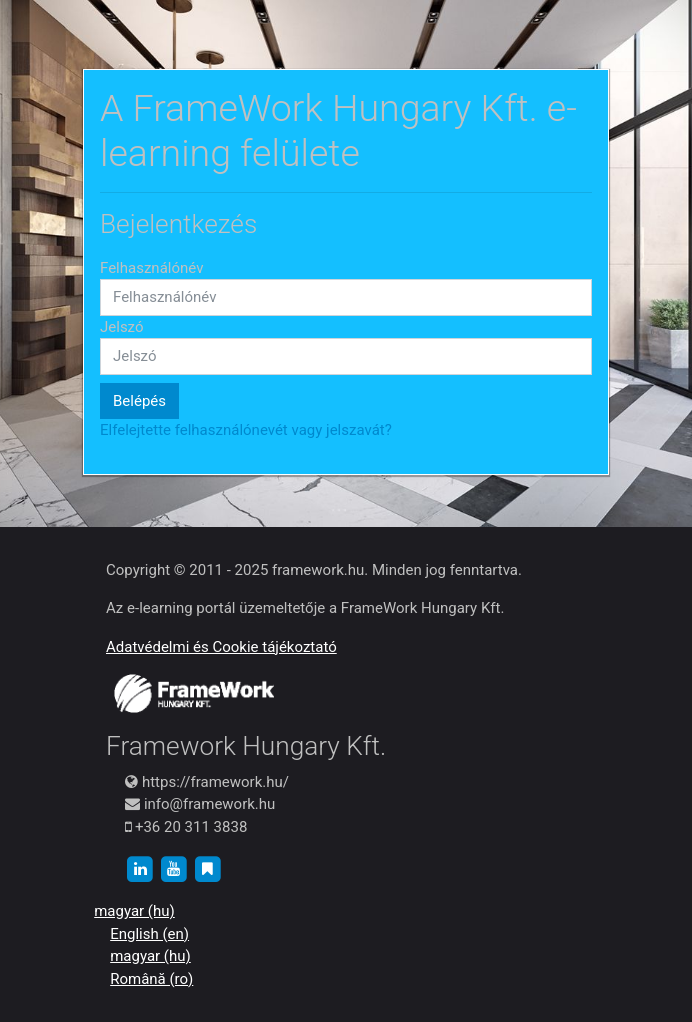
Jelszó (122, 327)
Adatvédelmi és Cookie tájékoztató (221, 647)
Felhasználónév (151, 268)
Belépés (139, 401)
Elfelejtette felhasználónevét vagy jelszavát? (246, 430)
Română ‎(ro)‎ (151, 979)
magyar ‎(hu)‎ (134, 911)
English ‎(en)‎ (149, 934)
